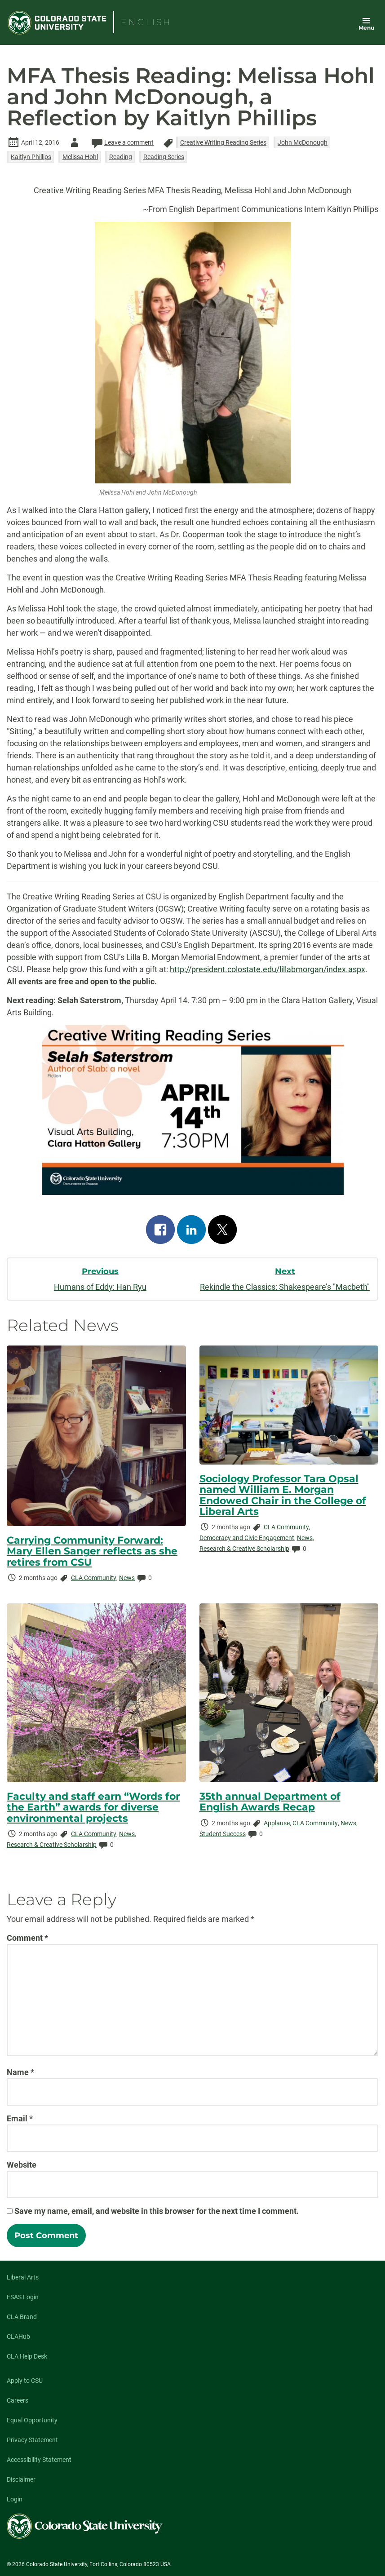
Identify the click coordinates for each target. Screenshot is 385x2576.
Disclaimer (21, 2479)
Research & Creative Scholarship (244, 1548)
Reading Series (163, 156)
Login (14, 2499)
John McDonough (302, 142)
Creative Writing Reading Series (223, 142)
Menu (366, 27)
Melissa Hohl (80, 156)
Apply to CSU (25, 2380)
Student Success (222, 1833)
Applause (277, 1823)
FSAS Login (23, 2297)
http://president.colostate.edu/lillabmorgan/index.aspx (267, 969)
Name (20, 2072)
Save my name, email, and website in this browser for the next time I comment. (156, 2211)
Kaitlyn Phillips (31, 156)
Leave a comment (122, 142)
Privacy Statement (32, 2439)
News (127, 1577)
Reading (120, 156)
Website (21, 2164)
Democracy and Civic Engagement (246, 1537)
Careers (17, 2400)
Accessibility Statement (39, 2459)
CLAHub (18, 2336)
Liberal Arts (23, 2277)
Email (20, 2118)
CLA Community (93, 1577)
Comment (27, 1938)
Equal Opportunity (32, 2420)
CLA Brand (22, 2316)
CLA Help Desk (27, 2356)
